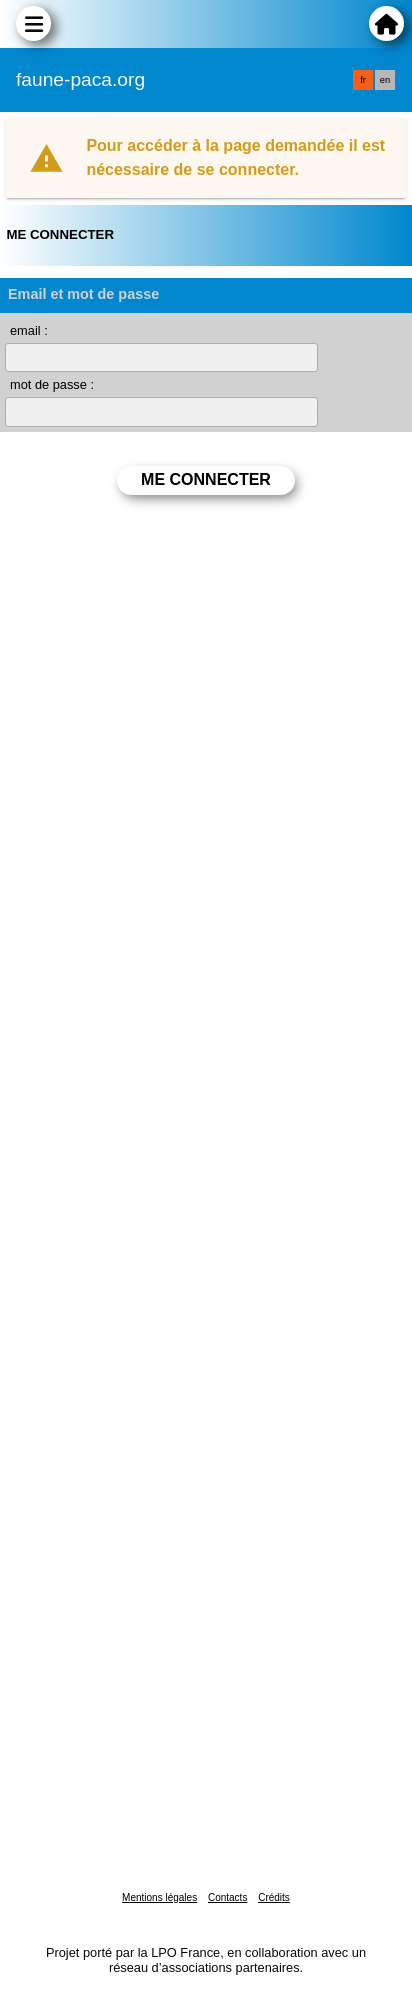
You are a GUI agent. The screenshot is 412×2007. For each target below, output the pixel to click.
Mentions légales (159, 1897)
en (385, 80)
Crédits (274, 1897)
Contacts (227, 1897)
